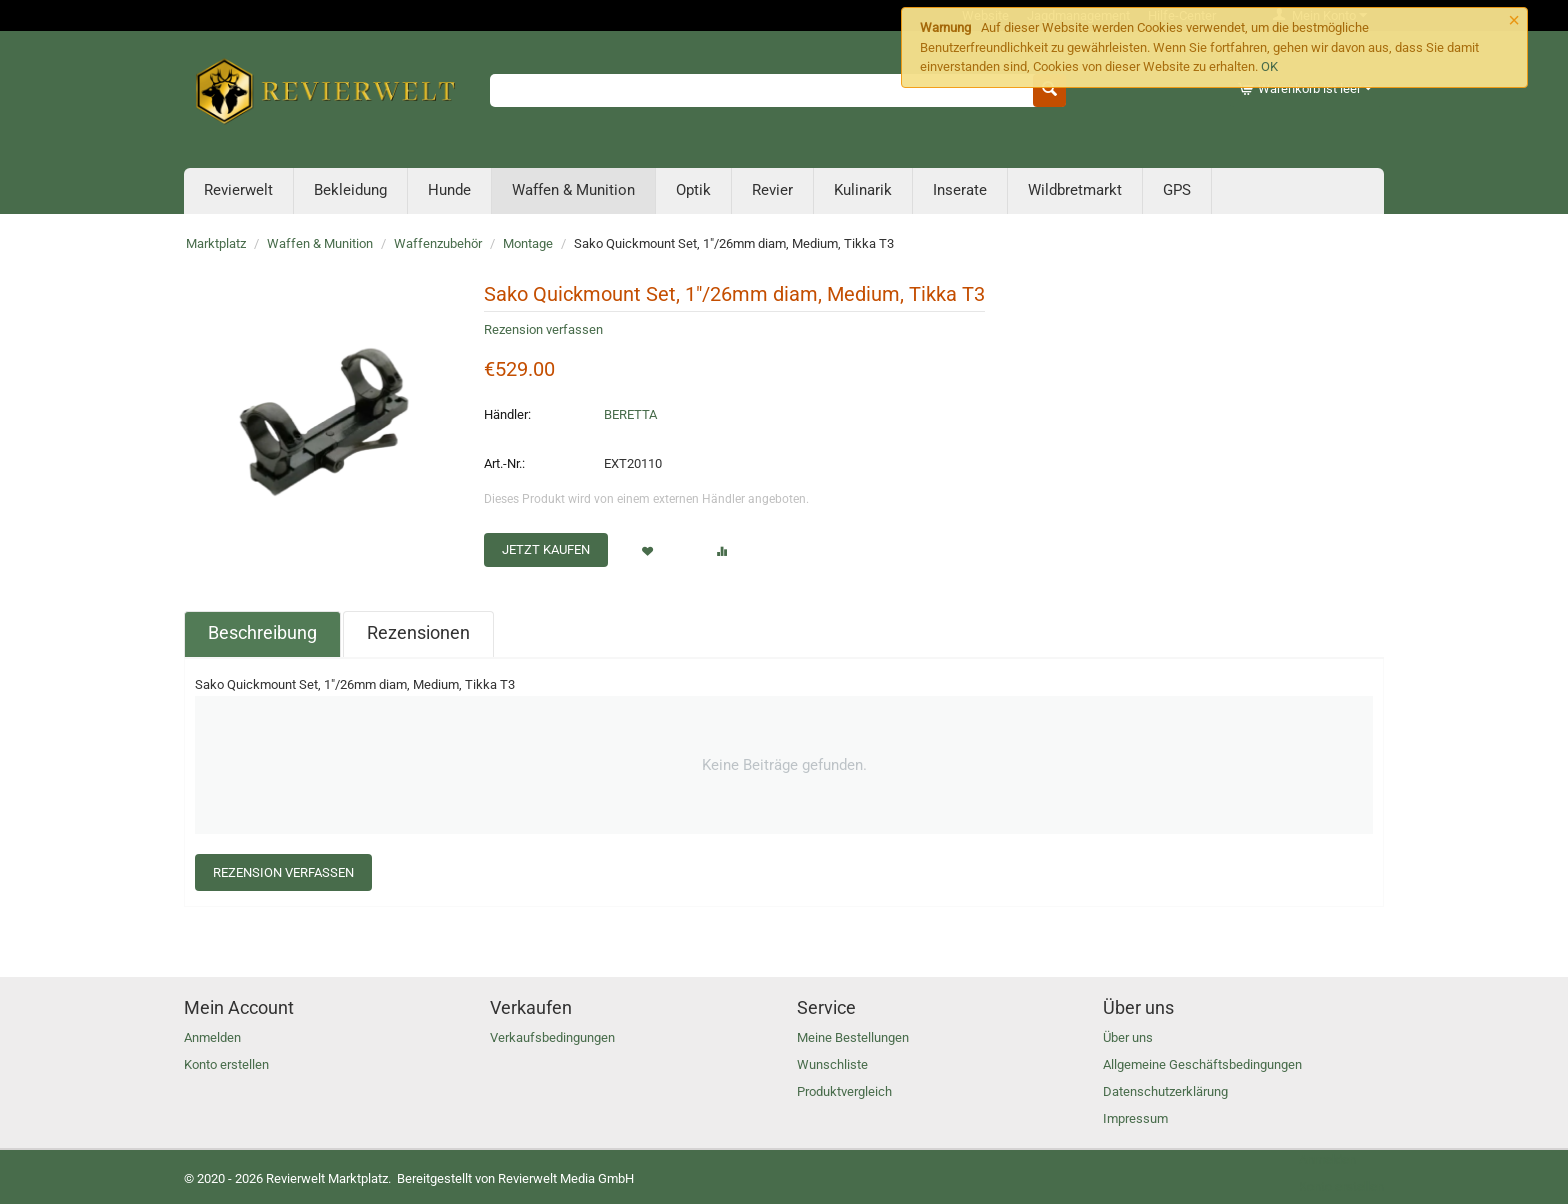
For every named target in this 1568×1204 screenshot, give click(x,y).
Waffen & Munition (573, 190)
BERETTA (630, 414)
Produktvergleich (844, 1091)
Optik (693, 190)
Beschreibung (262, 632)
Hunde (449, 190)
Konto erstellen (226, 1064)
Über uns (1128, 1037)
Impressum (1135, 1118)
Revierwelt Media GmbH (566, 1178)
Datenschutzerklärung (1165, 1091)
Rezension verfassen (543, 329)
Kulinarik (863, 190)
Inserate (960, 190)
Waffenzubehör (438, 243)
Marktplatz (216, 243)
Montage (528, 243)
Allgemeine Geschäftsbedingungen (1202, 1064)
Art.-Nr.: (504, 463)
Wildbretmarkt (1075, 190)
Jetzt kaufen (546, 549)
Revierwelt (238, 190)
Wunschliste (832, 1064)
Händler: (507, 414)
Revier (772, 190)
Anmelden (212, 1037)
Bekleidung (350, 190)
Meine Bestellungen (853, 1037)
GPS (1177, 190)
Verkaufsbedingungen (552, 1037)
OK (1269, 66)
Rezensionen (418, 632)
